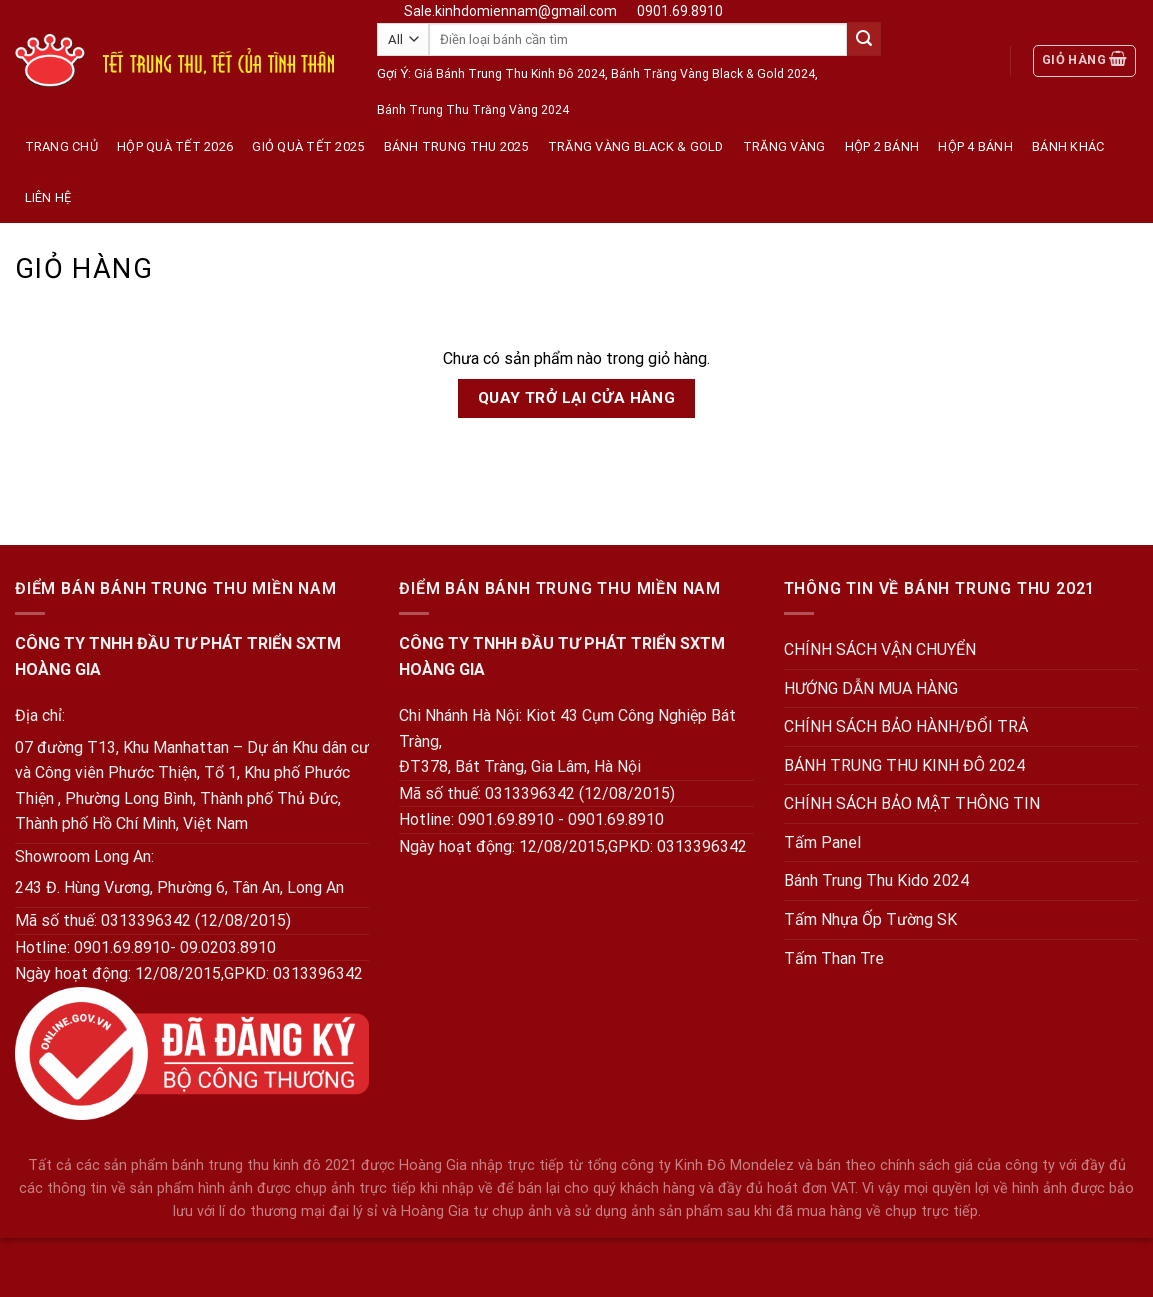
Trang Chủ (61, 146)
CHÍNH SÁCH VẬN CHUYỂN (880, 649)
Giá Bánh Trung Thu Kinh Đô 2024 (509, 74)
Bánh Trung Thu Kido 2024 (876, 880)
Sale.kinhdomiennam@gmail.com (510, 11)
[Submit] (864, 39)
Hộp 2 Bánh (882, 146)
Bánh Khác (1068, 146)
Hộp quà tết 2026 (175, 146)
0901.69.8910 (680, 11)
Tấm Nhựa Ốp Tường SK (870, 919)
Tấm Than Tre (834, 958)
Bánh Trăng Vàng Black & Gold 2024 (713, 74)
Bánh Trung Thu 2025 (456, 146)
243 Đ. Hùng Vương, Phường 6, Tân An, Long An (179, 887)
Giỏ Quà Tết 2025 (308, 146)
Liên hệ (48, 197)
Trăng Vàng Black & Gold (636, 146)
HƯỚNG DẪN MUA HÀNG (871, 688)
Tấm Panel (822, 842)
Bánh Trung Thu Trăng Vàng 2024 (473, 110)
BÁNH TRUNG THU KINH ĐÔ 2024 (904, 765)
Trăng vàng (784, 146)
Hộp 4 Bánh (975, 146)
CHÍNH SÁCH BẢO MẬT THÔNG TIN (912, 803)
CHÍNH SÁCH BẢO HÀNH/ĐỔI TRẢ (906, 726)
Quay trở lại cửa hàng (577, 398)
